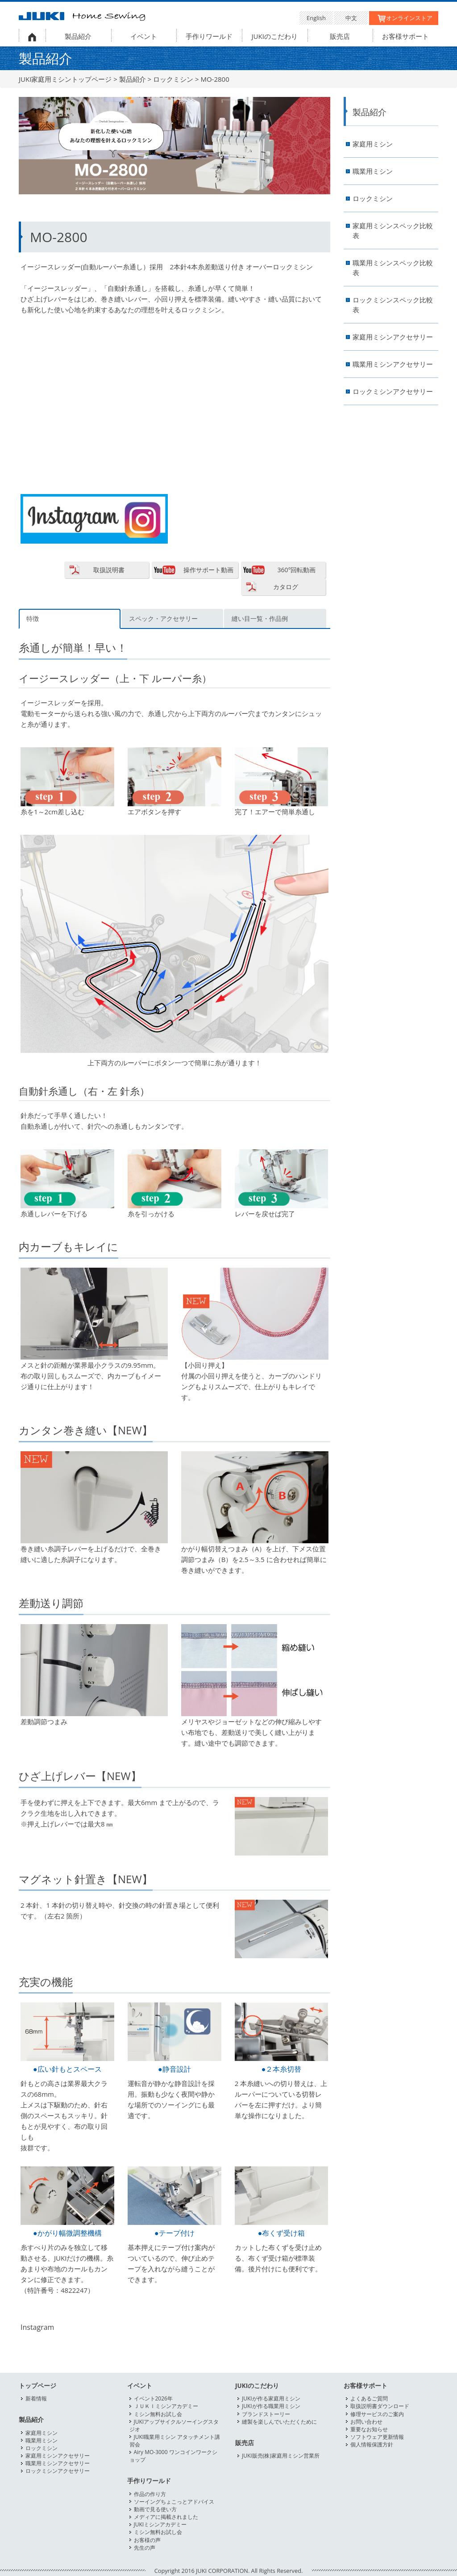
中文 (351, 18)
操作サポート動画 (208, 569)
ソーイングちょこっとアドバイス (174, 2501)
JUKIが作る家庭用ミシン (271, 2398)
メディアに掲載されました (166, 2517)
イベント (143, 36)
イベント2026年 (153, 2398)
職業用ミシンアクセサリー (393, 364)
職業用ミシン (373, 171)
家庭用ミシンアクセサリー (393, 337)
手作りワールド (209, 36)
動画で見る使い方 (155, 2509)
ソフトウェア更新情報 (377, 2437)
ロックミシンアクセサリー (393, 391)
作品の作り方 (150, 2494)
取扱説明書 (109, 569)
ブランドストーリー (266, 2414)
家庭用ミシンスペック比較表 (393, 230)
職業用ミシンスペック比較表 (393, 267)
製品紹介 (78, 36)
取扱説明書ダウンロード (379, 2406)
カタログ (285, 586)
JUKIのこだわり (275, 36)
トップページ (37, 2386)
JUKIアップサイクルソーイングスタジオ (174, 2425)
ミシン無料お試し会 (158, 2414)
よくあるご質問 (369, 2398)
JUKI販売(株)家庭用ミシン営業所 (281, 2455)
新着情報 (36, 2398)
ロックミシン (173, 79)
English (316, 18)
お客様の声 (147, 2540)
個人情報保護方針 (371, 2444)
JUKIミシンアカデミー (160, 2524)
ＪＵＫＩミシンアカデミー (166, 2406)
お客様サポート (405, 36)
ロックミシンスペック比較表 (393, 304)
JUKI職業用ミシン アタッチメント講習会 (174, 2440)
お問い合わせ (366, 2421)
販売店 (340, 36)
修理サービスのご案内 (377, 2414)
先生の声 (144, 2547)
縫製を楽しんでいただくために (279, 2421)
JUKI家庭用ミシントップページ (65, 79)
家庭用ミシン (373, 144)
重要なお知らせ (369, 2429)
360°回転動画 (296, 569)
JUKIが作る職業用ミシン (271, 2406)
